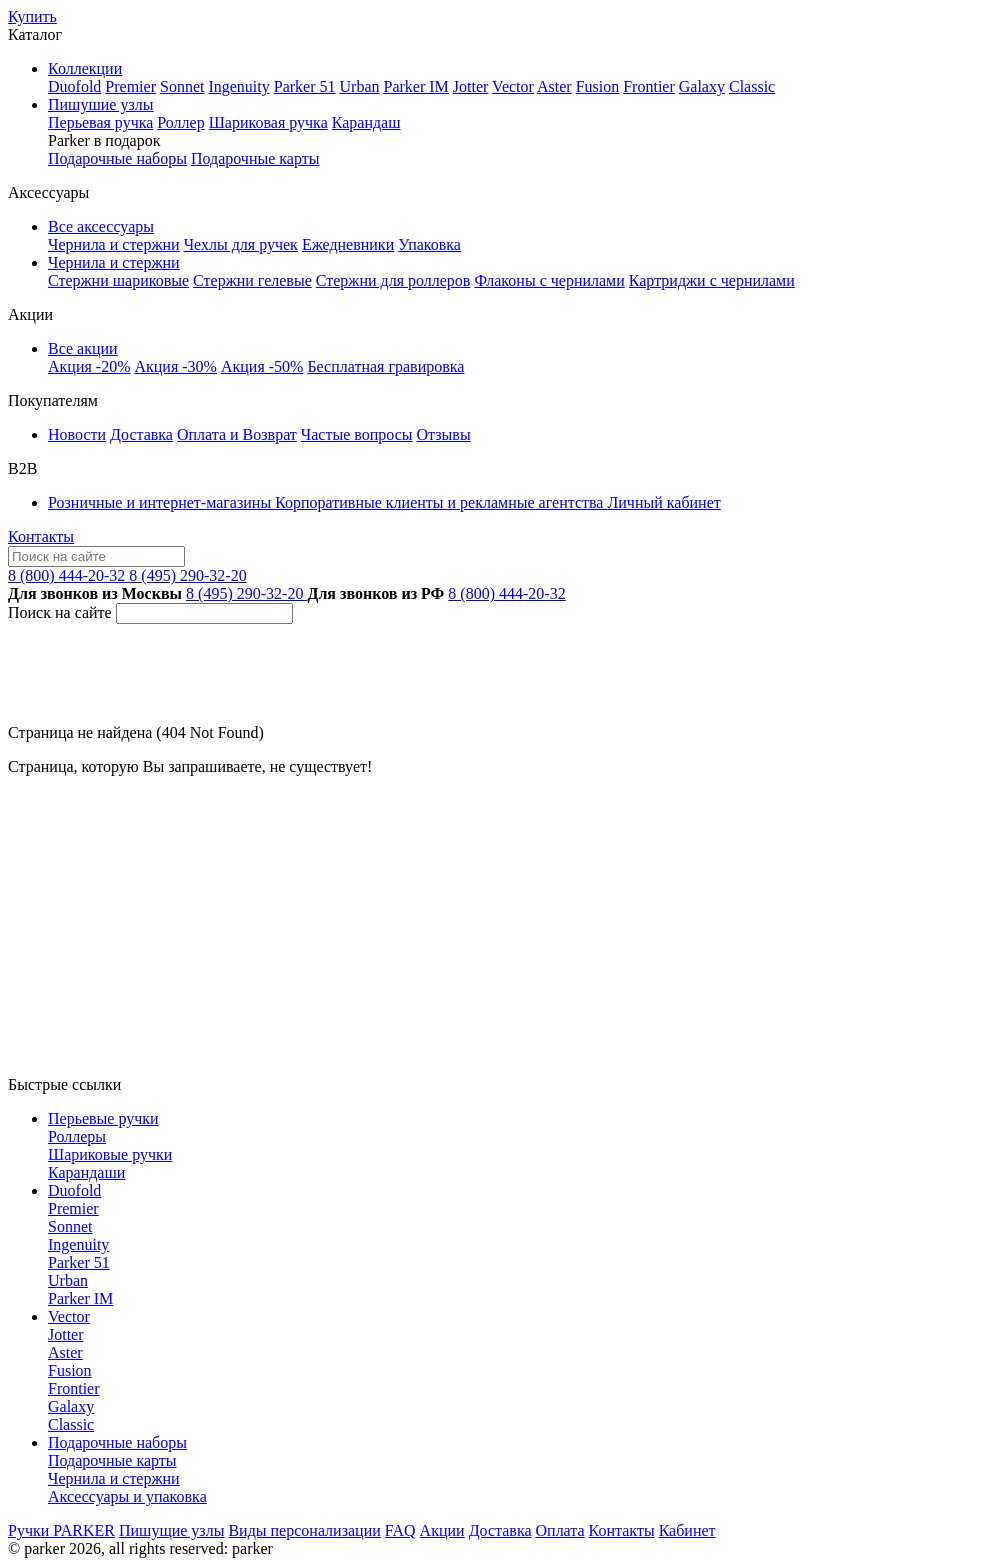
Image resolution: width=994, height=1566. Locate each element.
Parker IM (416, 86)
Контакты (41, 536)
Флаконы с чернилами (549, 280)
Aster (554, 86)
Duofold (74, 86)
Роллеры (77, 1136)
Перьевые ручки (103, 1118)
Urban (360, 86)
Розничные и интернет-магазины (161, 502)
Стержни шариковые (118, 280)
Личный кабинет (663, 502)
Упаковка (429, 244)
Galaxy (702, 86)
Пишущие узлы (171, 1530)
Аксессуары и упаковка (127, 1496)
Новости (77, 434)
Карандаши (86, 1172)
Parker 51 (305, 86)
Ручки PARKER (61, 1530)
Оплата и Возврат (237, 434)
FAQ (400, 1530)
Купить (32, 16)
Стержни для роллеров (393, 280)
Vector (513, 86)
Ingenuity (238, 86)
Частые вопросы (357, 434)
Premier (130, 86)
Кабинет (687, 1530)
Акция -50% (262, 366)
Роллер (180, 122)
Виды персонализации (304, 1530)
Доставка (141, 434)
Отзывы (444, 434)
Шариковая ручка (268, 122)
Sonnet (182, 86)
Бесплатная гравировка (385, 366)
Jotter (471, 86)
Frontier (649, 86)
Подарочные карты (255, 158)
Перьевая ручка (100, 122)
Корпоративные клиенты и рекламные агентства (441, 502)
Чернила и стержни (114, 244)
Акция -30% (175, 366)
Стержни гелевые (252, 280)
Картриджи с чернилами (712, 280)
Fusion (598, 86)
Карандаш (366, 122)
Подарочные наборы (117, 158)
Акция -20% (89, 366)
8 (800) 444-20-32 (68, 575)
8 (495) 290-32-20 (187, 575)
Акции (442, 1530)
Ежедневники (348, 244)
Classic (752, 86)
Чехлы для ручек (241, 244)
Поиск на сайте (60, 612)
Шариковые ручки (110, 1154)
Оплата (560, 1530)
